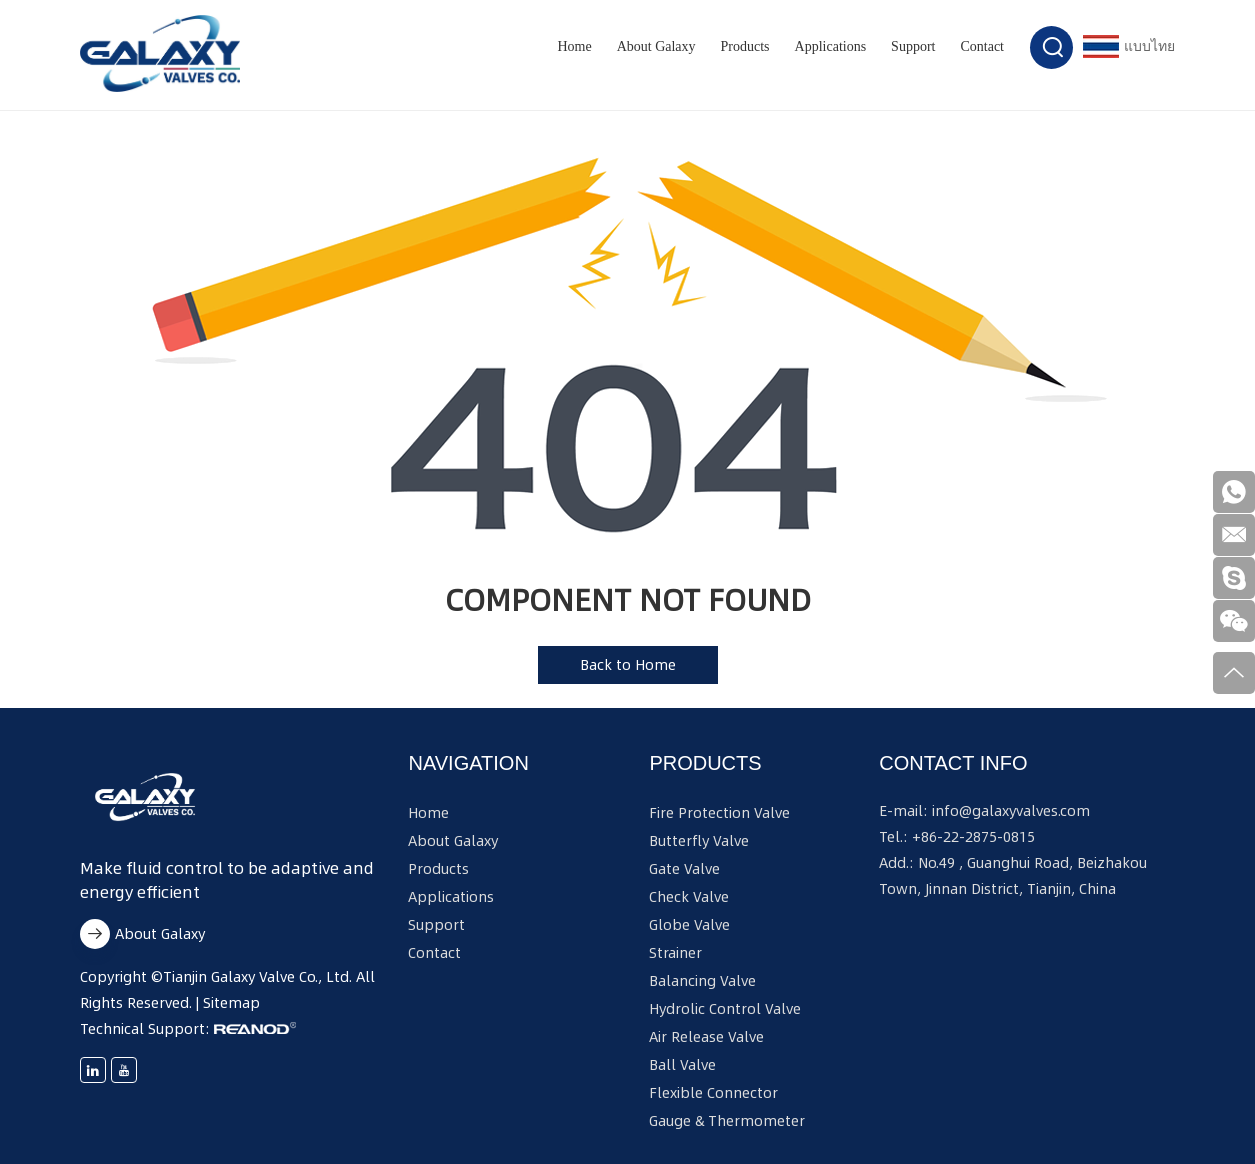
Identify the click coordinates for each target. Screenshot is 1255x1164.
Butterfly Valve (699, 841)
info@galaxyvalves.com (1011, 811)
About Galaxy (656, 46)
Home (574, 46)
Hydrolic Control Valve (725, 1009)
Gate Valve (684, 869)
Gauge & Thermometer (727, 1121)
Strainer (675, 953)
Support (913, 46)
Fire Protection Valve (719, 813)
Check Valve (689, 897)
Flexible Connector (713, 1093)
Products (745, 46)
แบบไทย (1129, 46)
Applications (831, 46)
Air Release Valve (706, 1037)
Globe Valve (689, 925)
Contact (982, 46)
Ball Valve (682, 1065)
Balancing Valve (702, 981)
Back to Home (628, 665)
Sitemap (231, 1003)
